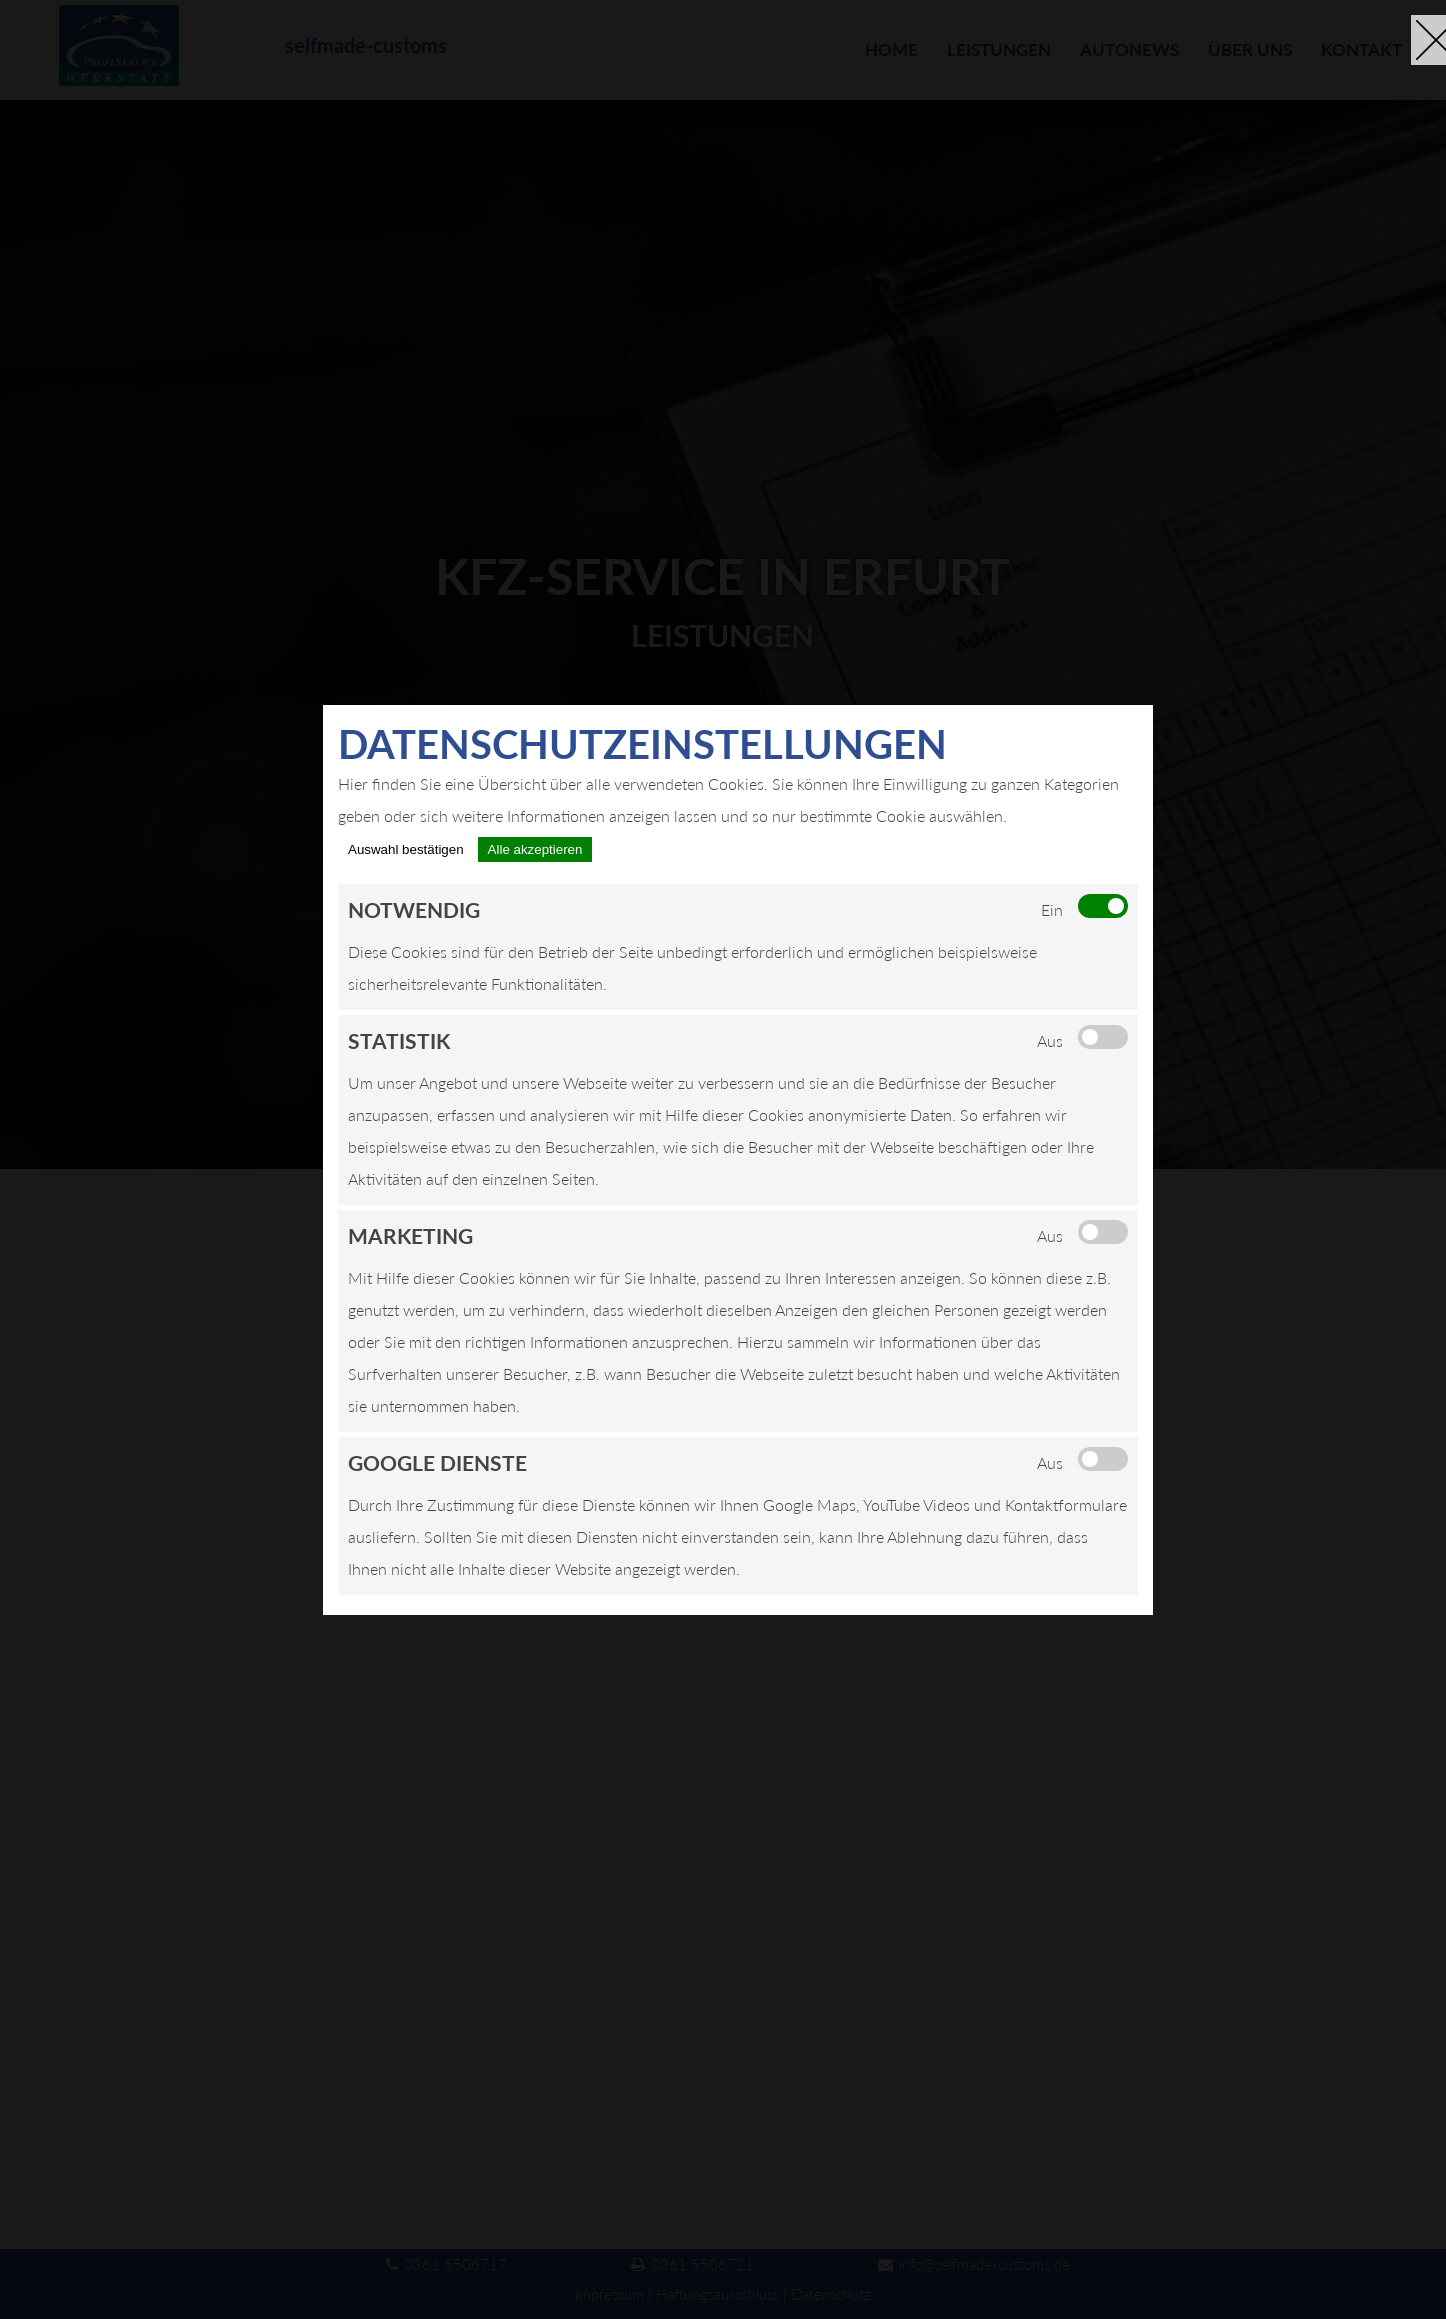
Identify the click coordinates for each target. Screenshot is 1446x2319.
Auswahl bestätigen (406, 849)
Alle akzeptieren (535, 849)
